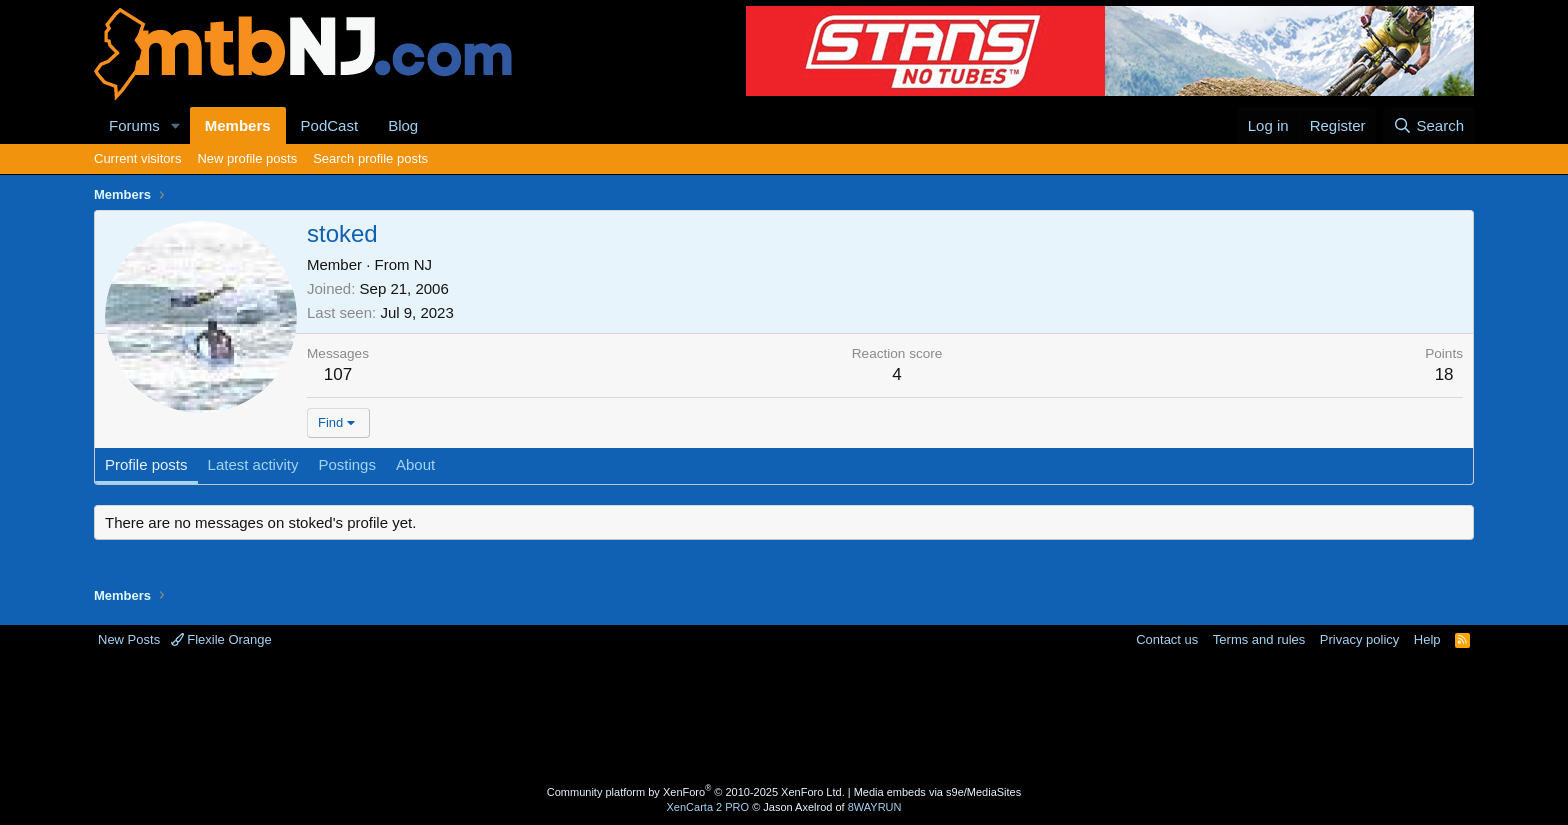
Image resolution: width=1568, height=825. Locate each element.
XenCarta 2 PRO (708, 807)
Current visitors (137, 158)
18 (1444, 374)
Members (238, 125)
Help (1427, 639)
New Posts (129, 639)
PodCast (330, 125)
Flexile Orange (221, 639)
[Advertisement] (705, 714)
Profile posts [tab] (146, 464)
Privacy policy (1359, 639)
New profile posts (247, 158)
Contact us (1167, 639)
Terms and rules (1259, 639)
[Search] (1428, 125)
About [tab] (415, 464)
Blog (403, 125)
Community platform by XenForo (696, 792)
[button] (176, 125)
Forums (134, 125)
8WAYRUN (875, 807)
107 (338, 374)
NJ (423, 264)
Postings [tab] (347, 464)
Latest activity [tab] (253, 464)
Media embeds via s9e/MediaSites (938, 792)
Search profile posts (370, 158)
